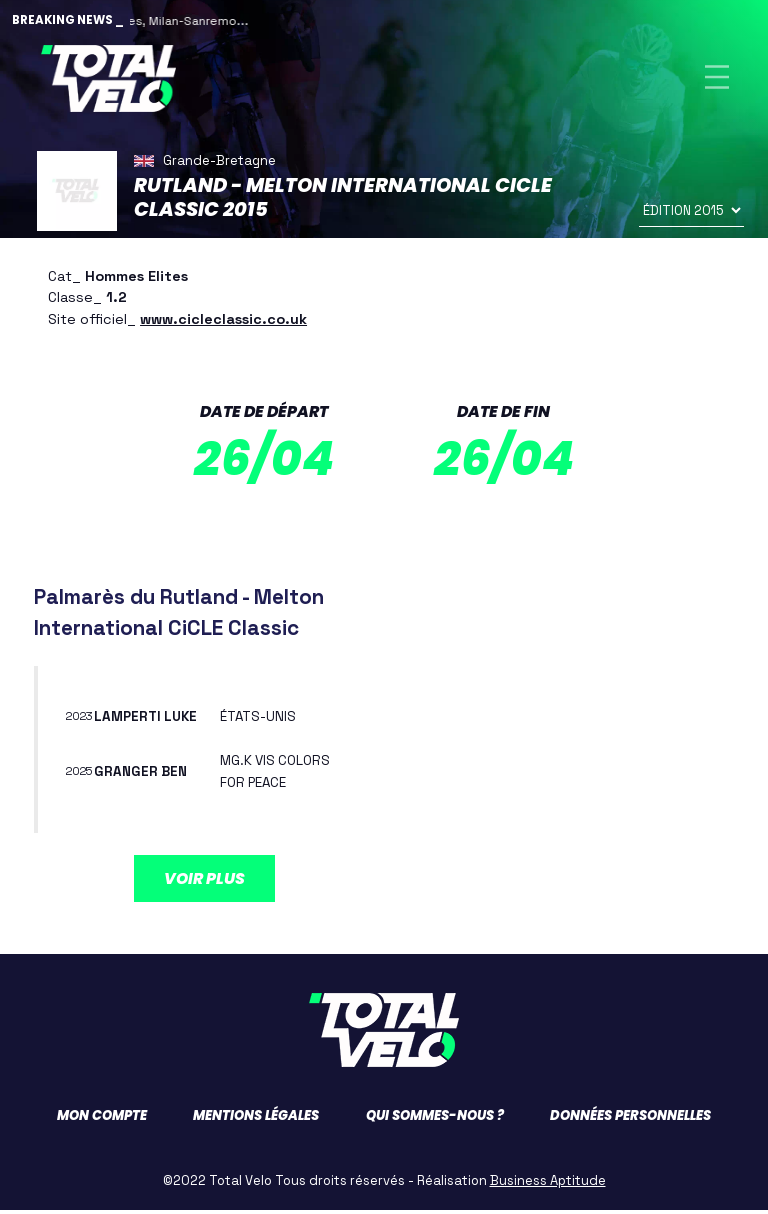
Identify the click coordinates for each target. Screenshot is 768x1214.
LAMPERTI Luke (148, 720)
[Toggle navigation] (717, 78)
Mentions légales (256, 1119)
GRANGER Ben (142, 775)
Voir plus (204, 881)
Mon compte (102, 1119)
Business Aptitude (548, 1184)
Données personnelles (630, 1119)
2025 (82, 775)
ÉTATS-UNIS (260, 720)
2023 (81, 720)
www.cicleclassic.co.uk (223, 322)
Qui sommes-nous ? (435, 1119)
